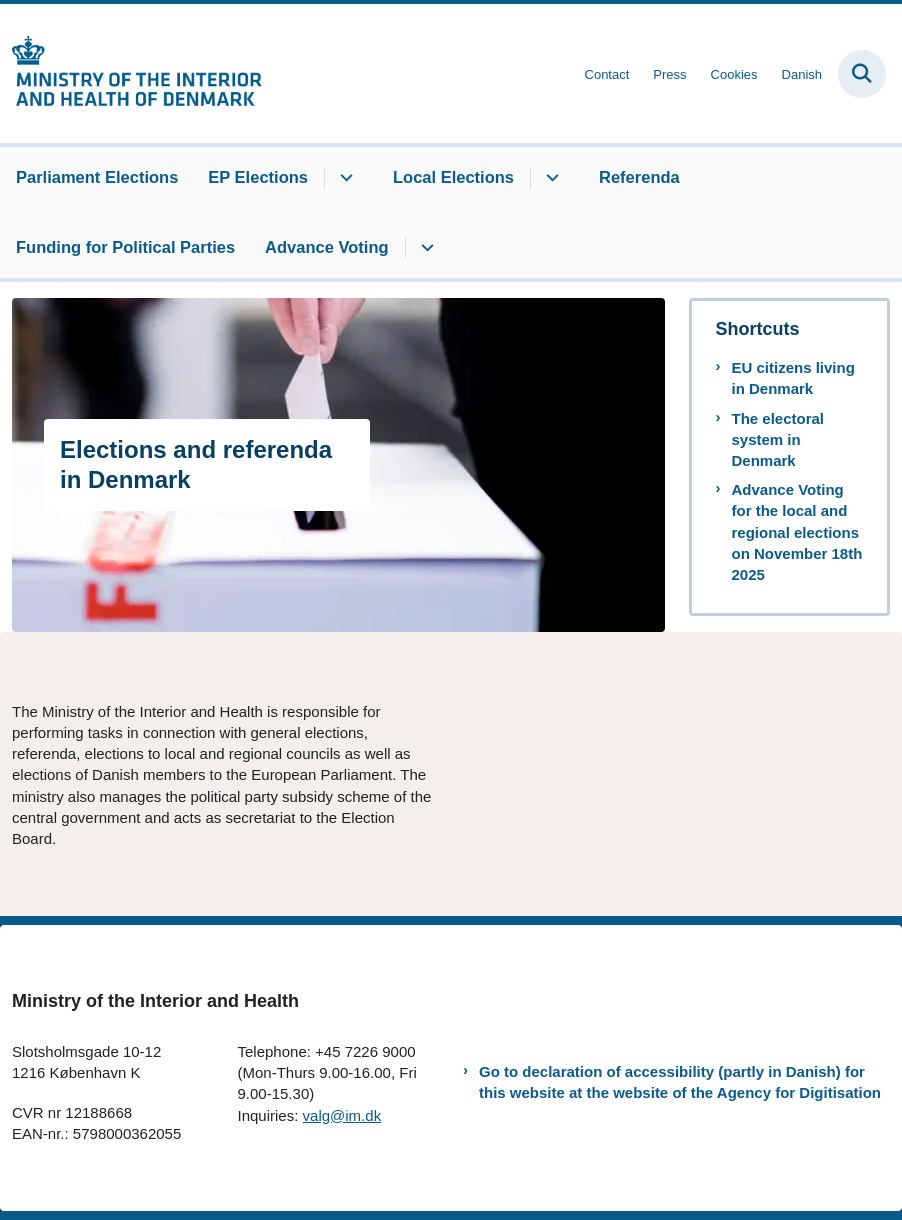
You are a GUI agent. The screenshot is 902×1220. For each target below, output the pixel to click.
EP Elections (258, 177)
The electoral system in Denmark (778, 439)
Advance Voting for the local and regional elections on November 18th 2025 (797, 532)
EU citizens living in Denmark (793, 378)
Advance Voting (326, 247)
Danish (802, 75)
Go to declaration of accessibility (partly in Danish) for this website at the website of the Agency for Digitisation (680, 1082)
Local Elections (453, 177)
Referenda (639, 177)
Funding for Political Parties (125, 247)
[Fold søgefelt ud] (862, 74)
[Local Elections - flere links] (549, 178)
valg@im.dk (342, 1115)
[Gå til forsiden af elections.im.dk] (131, 73)
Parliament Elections (97, 177)
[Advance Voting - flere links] (424, 248)
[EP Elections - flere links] (343, 178)
